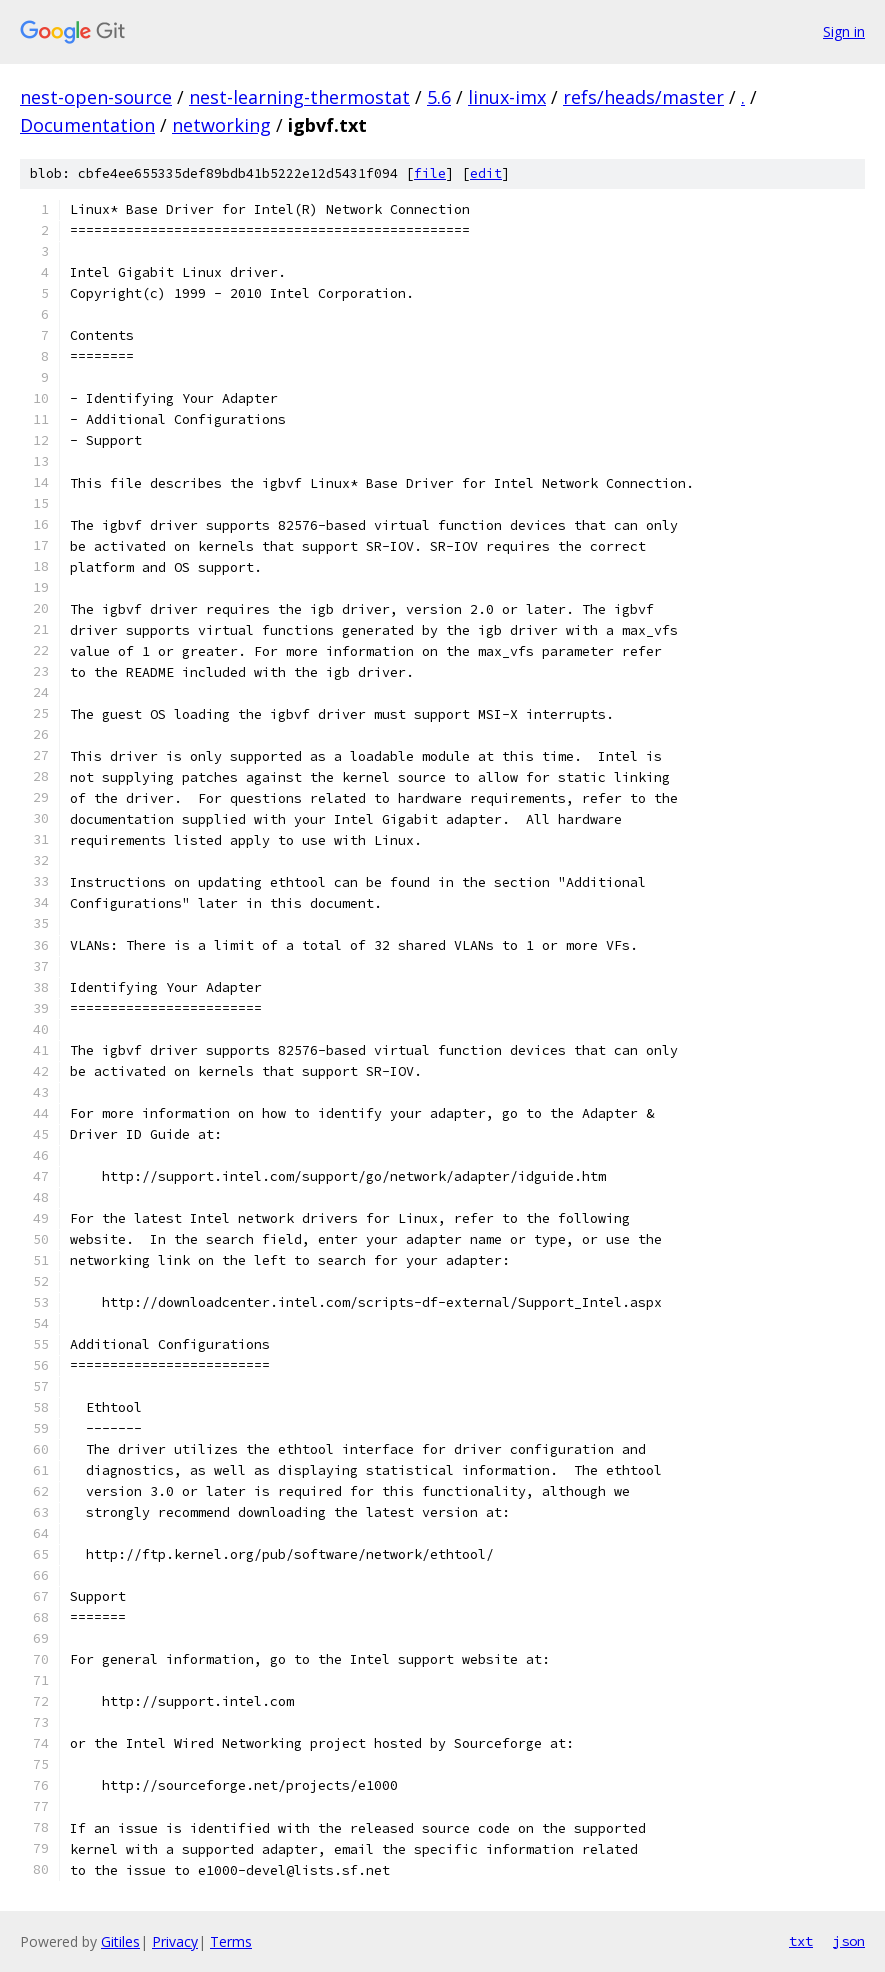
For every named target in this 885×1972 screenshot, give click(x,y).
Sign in (844, 31)
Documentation (87, 125)
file (430, 173)
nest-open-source (96, 97)
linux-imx (507, 97)
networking (221, 125)
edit (486, 173)
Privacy (175, 1941)
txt (801, 1941)
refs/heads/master (643, 97)
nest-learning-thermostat (299, 97)
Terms (231, 1941)
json (849, 1941)
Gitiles (120, 1941)
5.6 (439, 97)
